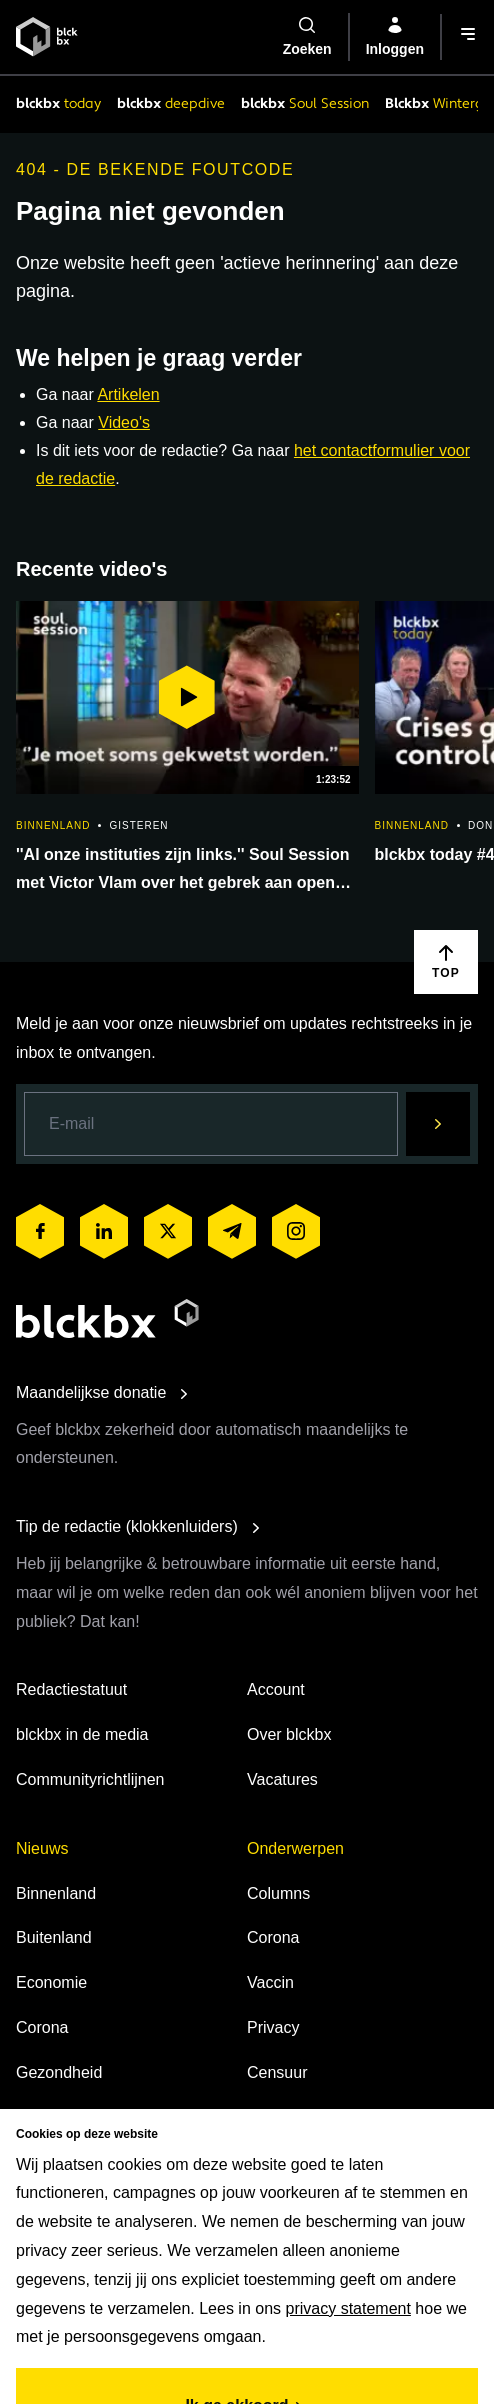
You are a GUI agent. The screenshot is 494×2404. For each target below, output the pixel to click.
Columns (278, 1893)
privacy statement (348, 2308)
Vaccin (270, 1982)
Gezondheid (59, 2072)
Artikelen (128, 394)
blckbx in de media (82, 1734)
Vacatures (282, 1779)
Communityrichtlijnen (90, 1779)
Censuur (277, 2072)
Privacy (273, 2027)
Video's (124, 422)
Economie (51, 1982)
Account (276, 1689)
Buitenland (54, 1937)
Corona (42, 2027)
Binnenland (56, 1893)
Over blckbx (289, 1734)
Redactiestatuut (71, 1689)
